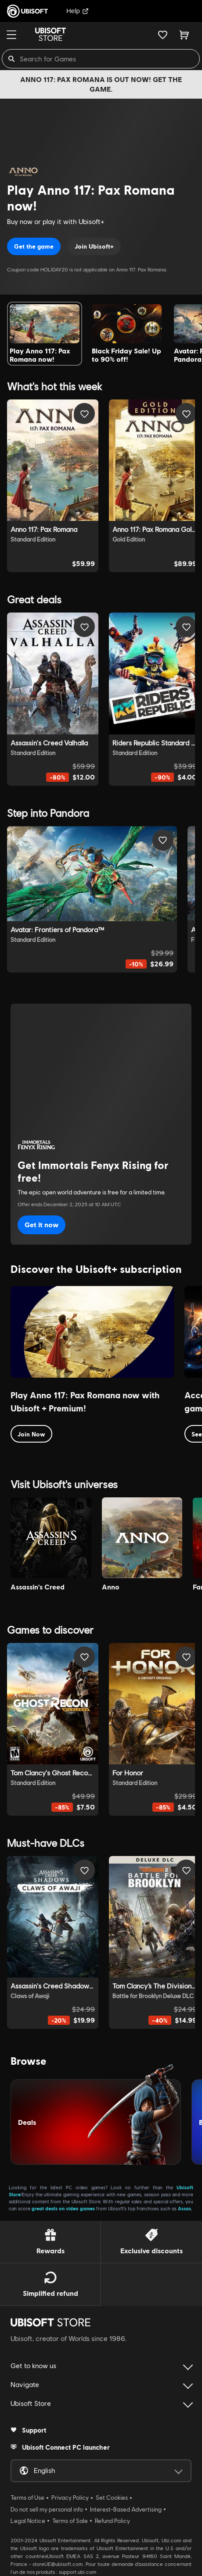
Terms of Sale (70, 2520)
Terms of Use (27, 2497)
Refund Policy (112, 2520)
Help (77, 10)
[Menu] (11, 34)
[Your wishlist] (163, 34)
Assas (184, 2208)
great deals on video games (63, 2208)
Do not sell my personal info (47, 2509)
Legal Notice (28, 2520)
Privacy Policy (70, 2497)
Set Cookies (112, 2497)
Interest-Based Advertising (126, 2509)
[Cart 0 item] (184, 34)
